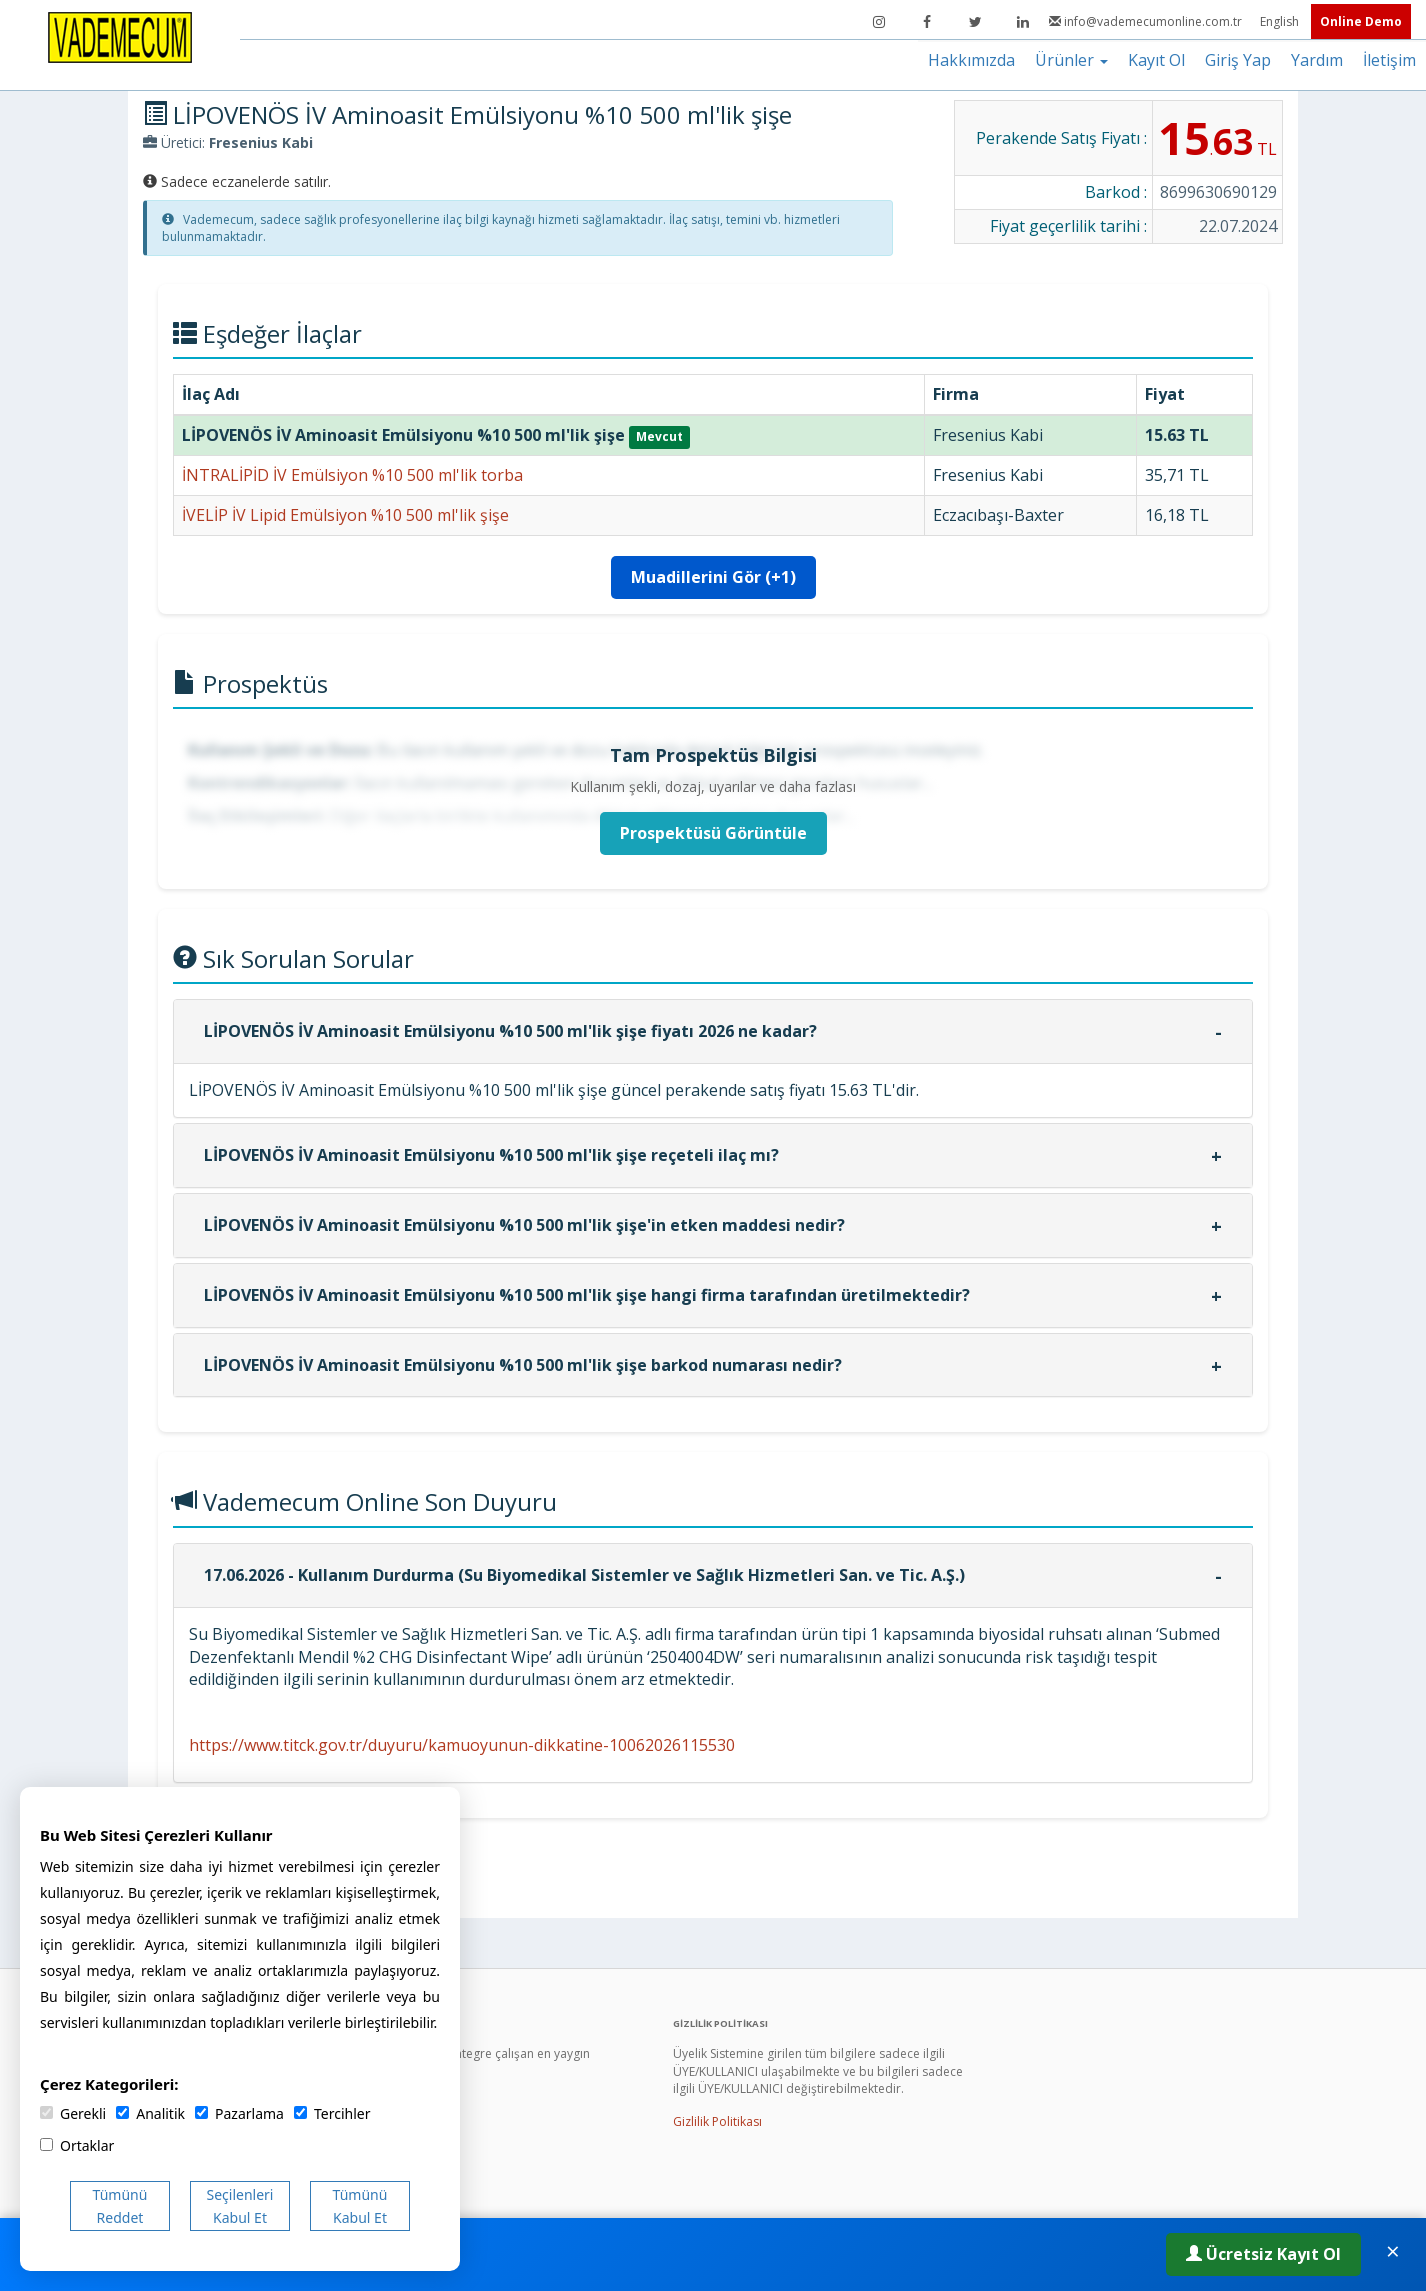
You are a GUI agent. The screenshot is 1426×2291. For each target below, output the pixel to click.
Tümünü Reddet (120, 2206)
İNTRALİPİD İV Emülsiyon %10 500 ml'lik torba (352, 475)
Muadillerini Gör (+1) (713, 577)
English (1281, 21)
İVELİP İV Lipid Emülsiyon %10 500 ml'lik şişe (345, 515)
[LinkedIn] (1023, 22)
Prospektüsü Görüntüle (713, 833)
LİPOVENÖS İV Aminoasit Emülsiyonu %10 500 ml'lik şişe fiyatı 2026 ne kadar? (510, 1031)
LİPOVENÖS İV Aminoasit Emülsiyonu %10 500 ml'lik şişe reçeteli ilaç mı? (491, 1155)
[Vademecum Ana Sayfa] (120, 36)
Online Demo (1361, 21)
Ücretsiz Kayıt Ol (1263, 2254)
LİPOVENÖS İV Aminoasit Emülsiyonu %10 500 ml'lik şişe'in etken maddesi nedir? (524, 1225)
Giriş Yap (1238, 60)
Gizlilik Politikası (717, 2121)
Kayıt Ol (1156, 60)
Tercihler (332, 2113)
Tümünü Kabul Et (360, 2206)
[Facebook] (927, 22)
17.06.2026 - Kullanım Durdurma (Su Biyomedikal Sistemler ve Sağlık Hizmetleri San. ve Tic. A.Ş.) (584, 1575)
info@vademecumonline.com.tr (1147, 21)
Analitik (150, 2113)
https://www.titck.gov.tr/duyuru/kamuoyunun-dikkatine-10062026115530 (462, 1745)
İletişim (1389, 60)
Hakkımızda (971, 60)
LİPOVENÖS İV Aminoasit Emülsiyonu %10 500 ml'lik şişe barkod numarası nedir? (523, 1365)
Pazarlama (239, 2113)
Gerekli (73, 2113)
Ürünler (1071, 60)
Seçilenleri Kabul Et (240, 2206)
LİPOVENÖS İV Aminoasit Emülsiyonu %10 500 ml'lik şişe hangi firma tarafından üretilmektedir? (587, 1295)
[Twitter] (975, 22)
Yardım (1317, 60)
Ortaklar (77, 2145)
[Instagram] (879, 22)
